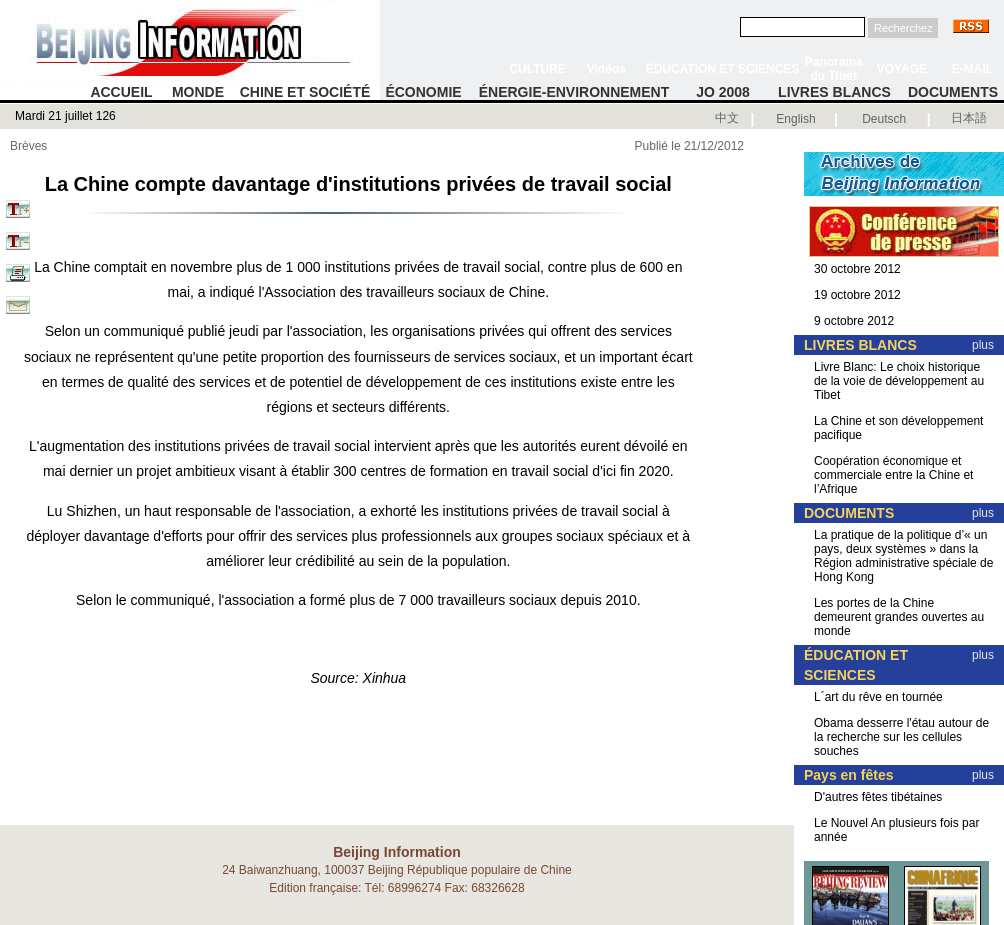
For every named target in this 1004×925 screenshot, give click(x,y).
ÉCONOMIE (423, 92)
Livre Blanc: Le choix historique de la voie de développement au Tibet (899, 381)
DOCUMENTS (953, 92)
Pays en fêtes (849, 775)
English (795, 119)
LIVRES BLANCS (834, 92)
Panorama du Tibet (834, 69)
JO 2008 (723, 92)
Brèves (28, 146)
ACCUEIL (121, 92)
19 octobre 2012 (857, 295)
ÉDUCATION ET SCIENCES (723, 69)
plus (983, 345)
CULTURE (537, 69)
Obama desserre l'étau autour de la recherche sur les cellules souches (901, 737)
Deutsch (884, 119)
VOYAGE (902, 69)
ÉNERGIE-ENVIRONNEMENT (574, 92)
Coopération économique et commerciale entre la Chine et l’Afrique (893, 475)
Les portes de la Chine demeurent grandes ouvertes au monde (899, 617)
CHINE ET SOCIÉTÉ (305, 92)
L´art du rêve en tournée (878, 697)
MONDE (198, 92)
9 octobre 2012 (854, 321)
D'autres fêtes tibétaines (878, 797)
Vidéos (606, 69)
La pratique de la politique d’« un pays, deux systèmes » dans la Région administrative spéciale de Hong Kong (903, 556)
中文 (727, 118)
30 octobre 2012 (857, 269)
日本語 (969, 118)
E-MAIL (972, 69)
